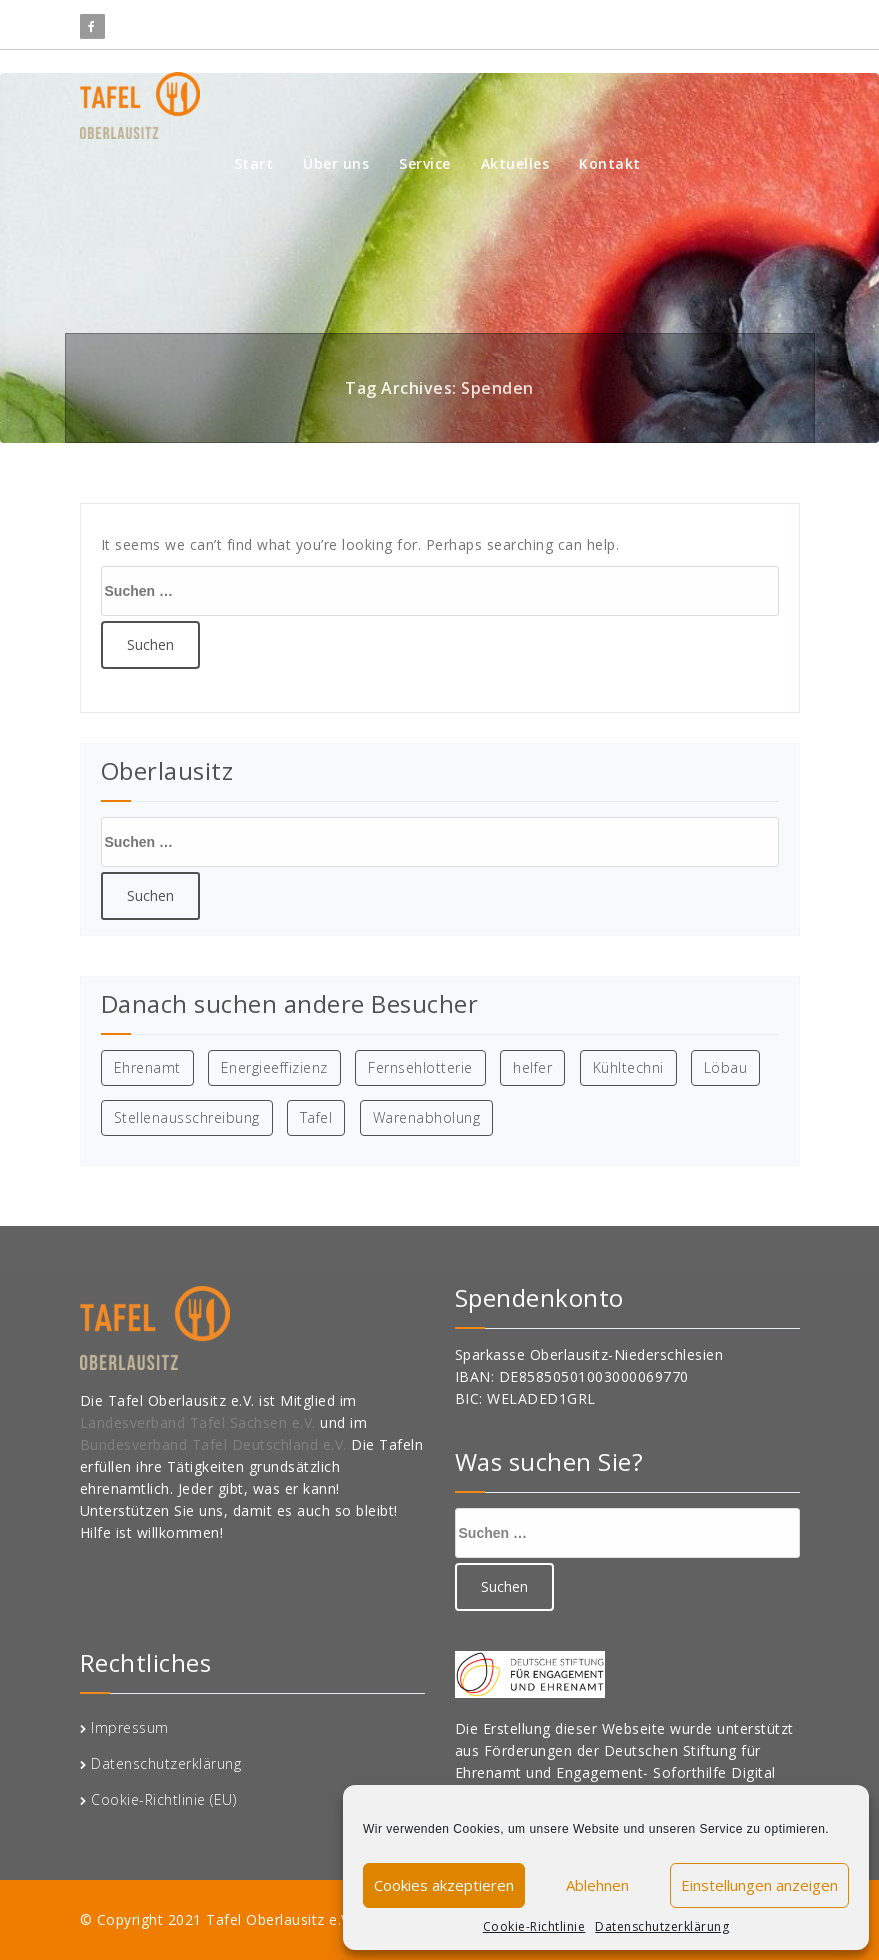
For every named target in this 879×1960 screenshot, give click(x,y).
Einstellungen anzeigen (759, 1885)
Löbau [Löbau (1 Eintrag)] (726, 1067)
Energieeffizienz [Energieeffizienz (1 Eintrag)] (274, 1067)
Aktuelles (515, 163)
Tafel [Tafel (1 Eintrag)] (316, 1117)
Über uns (336, 163)
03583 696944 (736, 21)
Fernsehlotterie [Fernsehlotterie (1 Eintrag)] (420, 1067)
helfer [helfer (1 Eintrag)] (532, 1067)
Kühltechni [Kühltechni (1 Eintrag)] (628, 1067)
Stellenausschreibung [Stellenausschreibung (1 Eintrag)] (187, 1117)
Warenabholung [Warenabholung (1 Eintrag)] (427, 1117)
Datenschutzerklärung (662, 1926)
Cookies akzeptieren (444, 1885)
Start (254, 163)
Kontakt (610, 163)
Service (425, 163)
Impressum (130, 1727)
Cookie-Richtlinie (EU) (163, 1799)
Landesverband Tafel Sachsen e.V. (200, 1422)
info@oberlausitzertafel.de (563, 21)
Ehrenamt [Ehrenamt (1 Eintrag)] (147, 1067)
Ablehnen (597, 1885)
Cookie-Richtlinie (534, 1926)
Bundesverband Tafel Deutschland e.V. (216, 1444)
